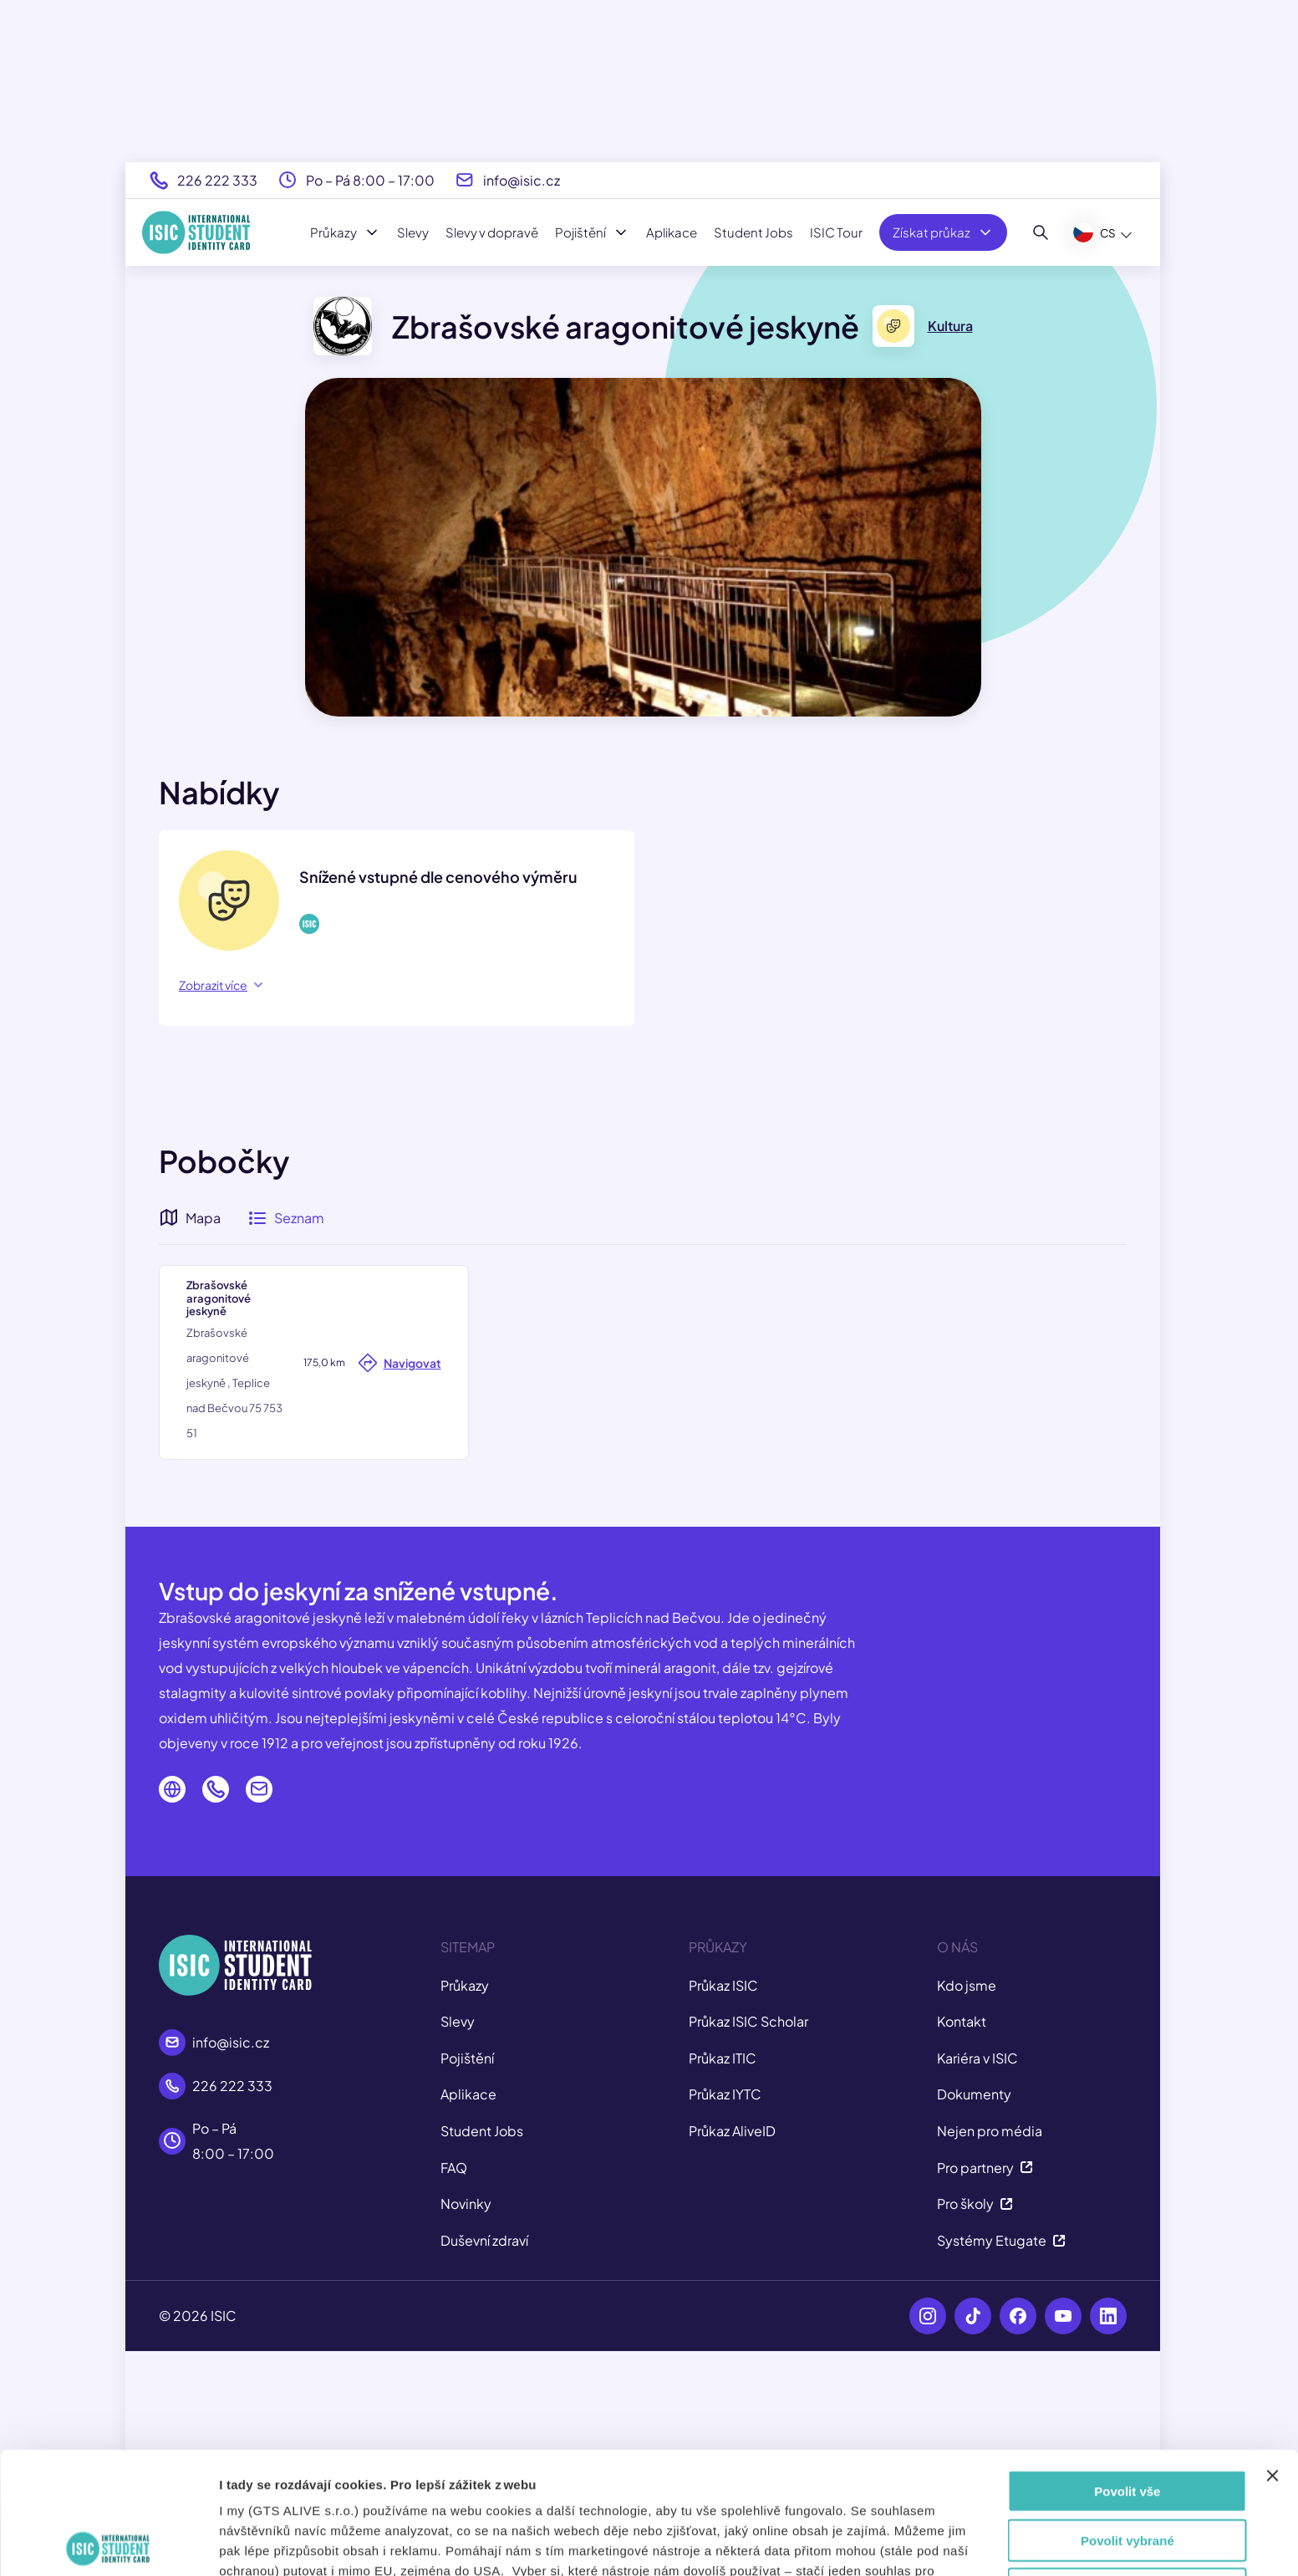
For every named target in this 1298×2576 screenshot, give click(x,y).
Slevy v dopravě (491, 232)
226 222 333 (217, 180)
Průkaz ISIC (723, 2208)
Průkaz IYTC (725, 2318)
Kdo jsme (966, 2208)
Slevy (413, 232)
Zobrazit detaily (908, 2543)
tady (660, 2489)
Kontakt (961, 2244)
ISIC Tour (836, 232)
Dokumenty (974, 2318)
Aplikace (671, 232)
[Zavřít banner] (1272, 2353)
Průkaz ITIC (722, 2281)
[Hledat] (1041, 232)
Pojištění (592, 232)
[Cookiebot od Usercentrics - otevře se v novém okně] (108, 2543)
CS (1094, 232)
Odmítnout (1127, 2467)
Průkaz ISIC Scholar (748, 2244)
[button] (642, 1445)
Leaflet (1018, 1678)
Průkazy (345, 232)
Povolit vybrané (1127, 2418)
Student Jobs (753, 232)
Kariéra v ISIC (977, 2281)
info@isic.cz (521, 180)
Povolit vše (1127, 2369)
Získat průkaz (943, 232)
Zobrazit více (220, 984)
